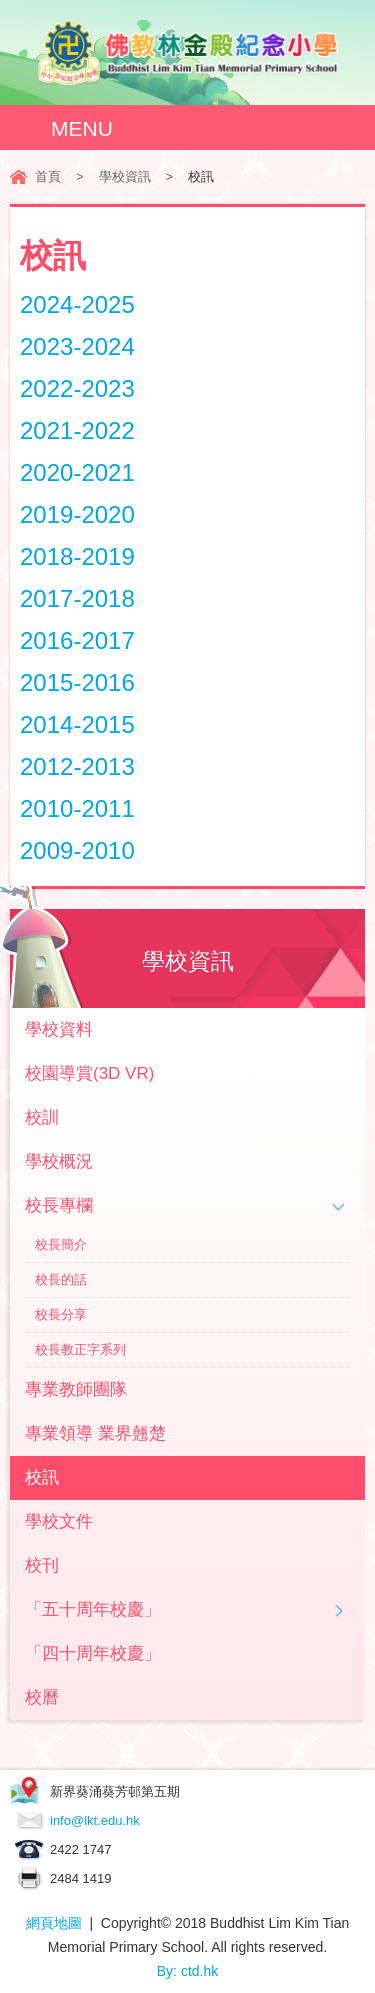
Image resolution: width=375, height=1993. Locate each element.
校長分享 (61, 1314)
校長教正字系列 (80, 1349)
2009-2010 (77, 850)
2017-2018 (77, 598)
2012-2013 (77, 766)
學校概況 (59, 1161)
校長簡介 (61, 1244)
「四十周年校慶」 (93, 1653)
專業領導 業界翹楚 (95, 1433)
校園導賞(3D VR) (89, 1073)
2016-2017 (77, 640)
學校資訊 (125, 176)
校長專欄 (59, 1205)
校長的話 (61, 1279)
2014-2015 (77, 724)
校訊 (42, 1477)
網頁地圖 (54, 1923)
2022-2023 (77, 388)
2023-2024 (77, 346)
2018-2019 (77, 556)
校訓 (42, 1117)
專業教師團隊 (76, 1389)
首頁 (48, 176)
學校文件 (59, 1521)
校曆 (42, 1697)
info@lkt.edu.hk (95, 1820)
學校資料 (59, 1029)
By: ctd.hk (187, 1971)
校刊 (42, 1565)
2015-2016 (77, 682)
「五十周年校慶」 (93, 1609)
